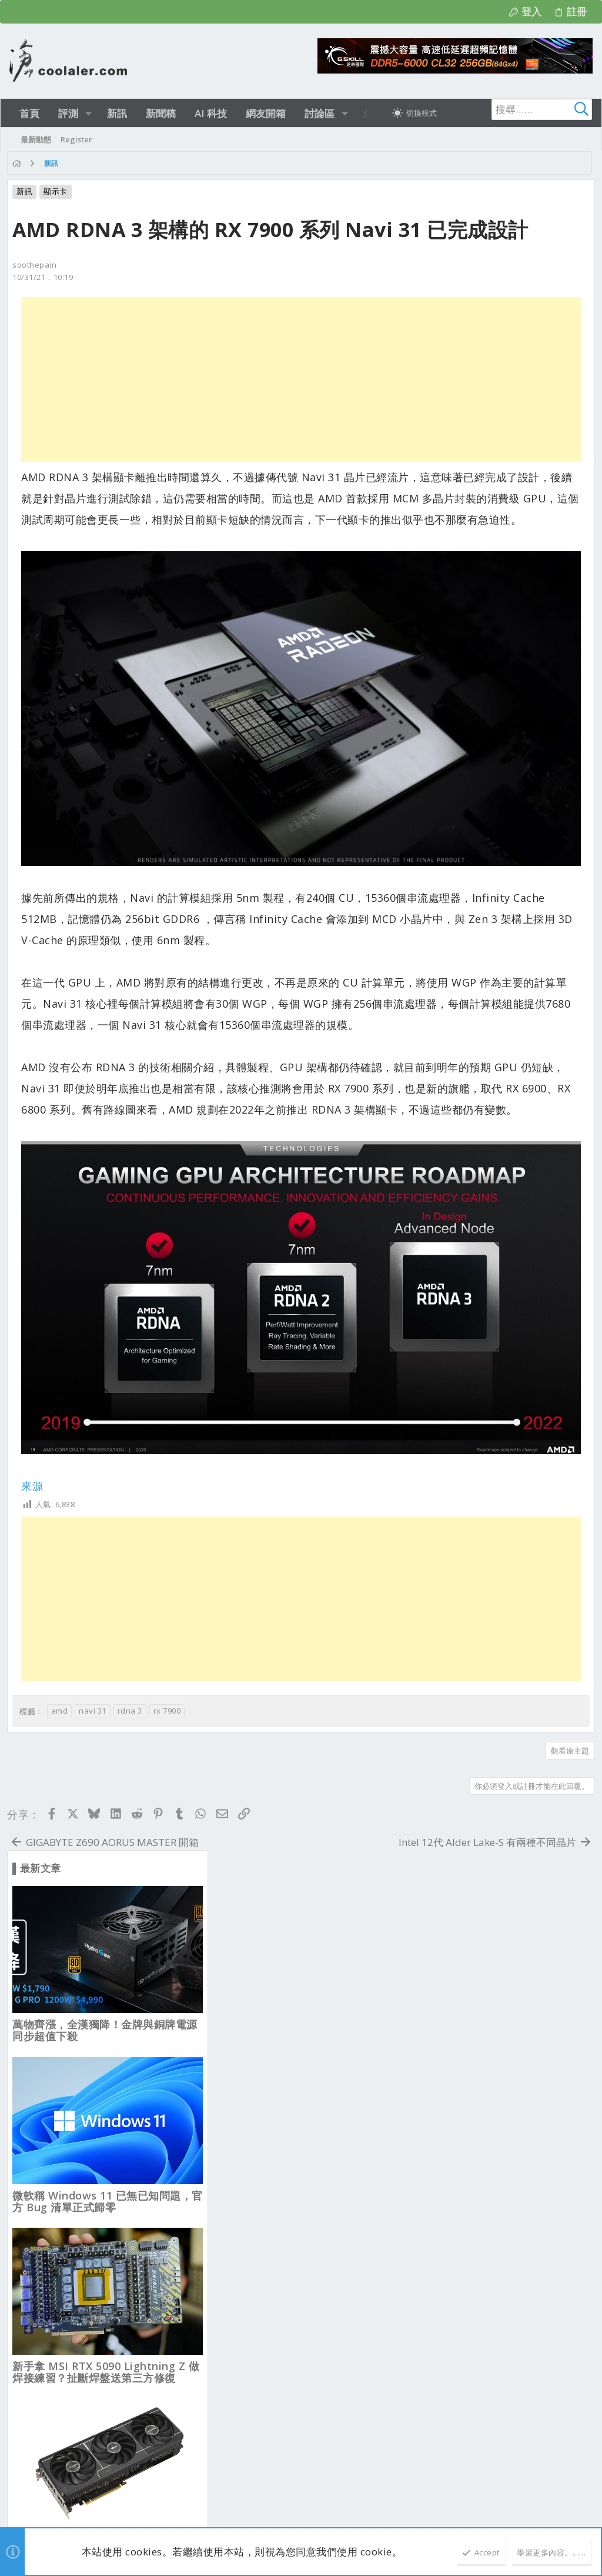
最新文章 (242, 2071)
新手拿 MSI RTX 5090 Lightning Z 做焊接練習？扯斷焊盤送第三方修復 (490, 702)
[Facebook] (587, 2510)
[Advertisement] (196, 411)
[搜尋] (518, 109)
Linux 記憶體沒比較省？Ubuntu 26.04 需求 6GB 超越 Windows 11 (492, 1044)
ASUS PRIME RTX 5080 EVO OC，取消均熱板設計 (489, 872)
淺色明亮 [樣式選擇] (39, 2020)
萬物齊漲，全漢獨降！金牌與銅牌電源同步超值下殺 (489, 359)
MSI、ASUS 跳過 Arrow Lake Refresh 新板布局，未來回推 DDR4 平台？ (491, 1733)
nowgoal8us (174, 2125)
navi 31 (95, 1649)
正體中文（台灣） (100, 2020)
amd (62, 1649)
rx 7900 (169, 1649)
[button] (88, 113)
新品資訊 (241, 2195)
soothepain (37, 296)
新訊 (27, 191)
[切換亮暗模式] (414, 113)
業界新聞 (241, 2130)
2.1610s (181, 2516)
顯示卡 (58, 191)
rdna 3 (132, 1649)
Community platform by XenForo (114, 2503)
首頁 (539, 2020)
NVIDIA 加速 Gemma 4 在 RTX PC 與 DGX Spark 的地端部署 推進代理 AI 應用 (491, 1916)
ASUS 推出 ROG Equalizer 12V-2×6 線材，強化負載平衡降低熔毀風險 (486, 1214)
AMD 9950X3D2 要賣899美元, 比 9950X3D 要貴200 (478, 1556)
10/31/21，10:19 (45, 309)
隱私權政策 (478, 2020)
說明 (514, 2020)
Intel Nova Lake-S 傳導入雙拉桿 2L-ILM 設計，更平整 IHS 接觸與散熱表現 (492, 1385)
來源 (34, 1425)
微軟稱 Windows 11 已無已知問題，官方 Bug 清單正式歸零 (492, 531)
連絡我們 (354, 2020)
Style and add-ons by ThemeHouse (291, 2503)
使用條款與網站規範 (414, 2020)
